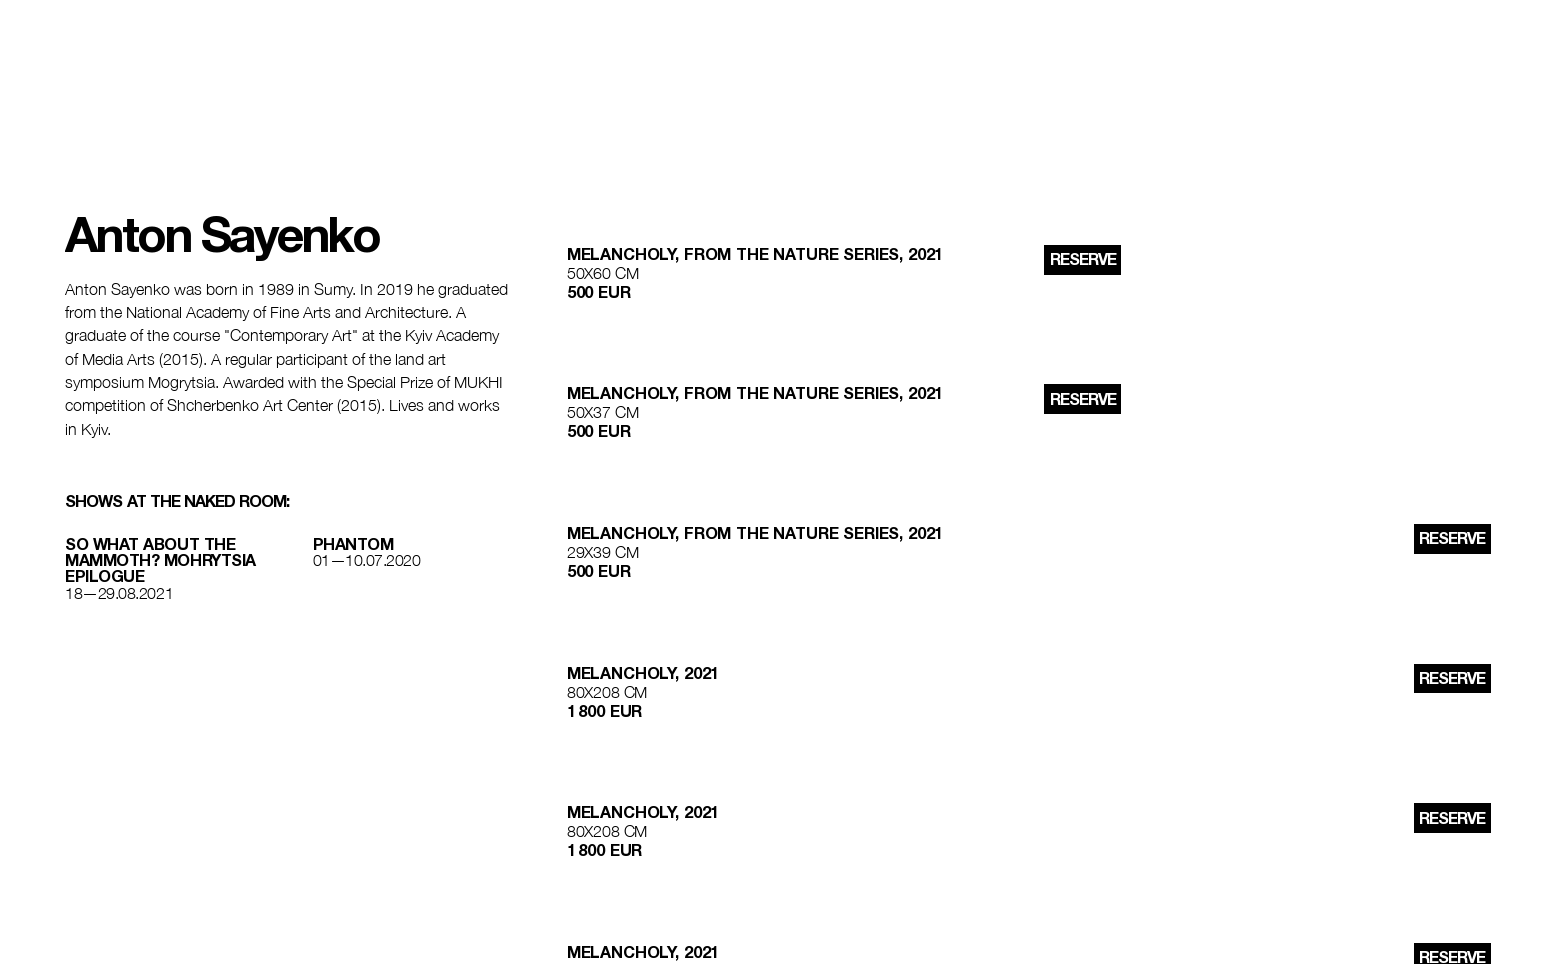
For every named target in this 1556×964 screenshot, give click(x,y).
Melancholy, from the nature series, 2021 (755, 254)
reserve (1083, 259)
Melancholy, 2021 (643, 673)
